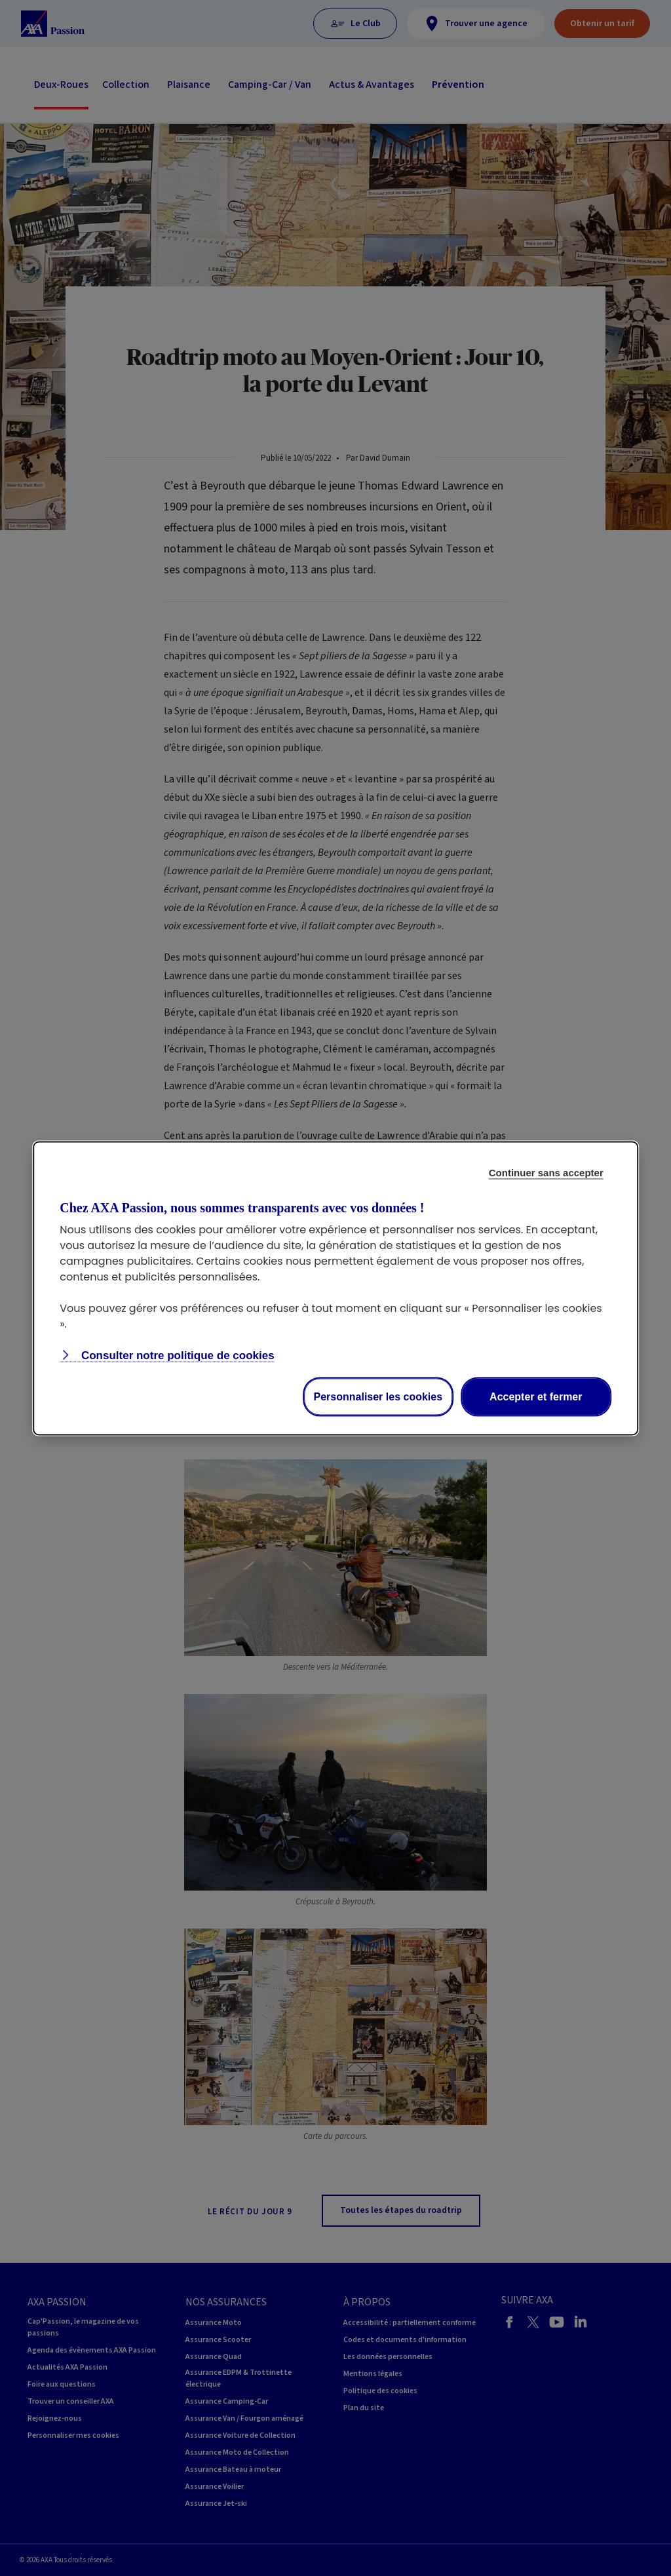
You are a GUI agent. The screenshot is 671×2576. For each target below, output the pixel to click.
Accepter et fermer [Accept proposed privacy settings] (535, 1396)
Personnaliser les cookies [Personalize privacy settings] (378, 1396)
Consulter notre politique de (176, 1355)
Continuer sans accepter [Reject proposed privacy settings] (546, 1172)
